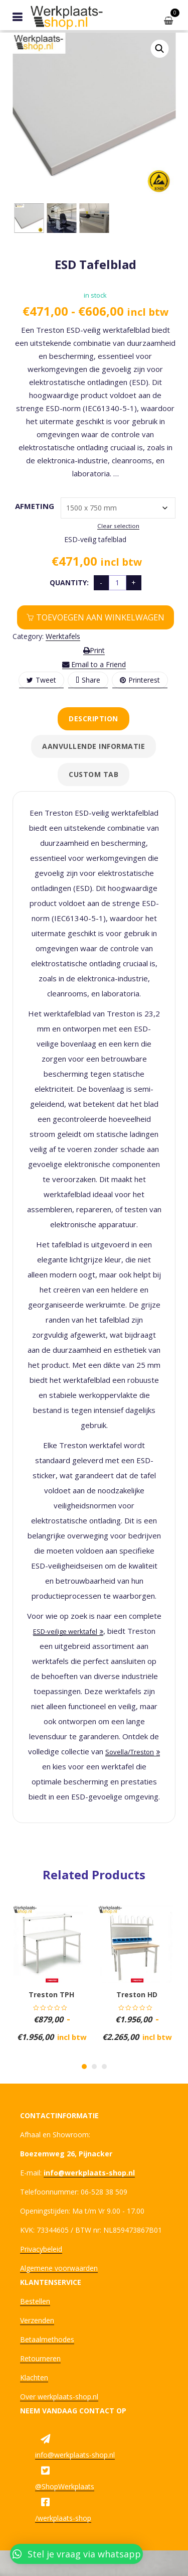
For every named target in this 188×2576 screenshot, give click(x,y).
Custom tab (93, 774)
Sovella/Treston (129, 1751)
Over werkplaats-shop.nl (59, 2396)
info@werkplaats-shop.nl (75, 2455)
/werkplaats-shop (63, 2518)
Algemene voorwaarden (59, 2268)
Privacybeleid (41, 2249)
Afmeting (31, 506)
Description (93, 718)
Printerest (140, 680)
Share (88, 680)
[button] (159, 49)
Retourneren (40, 2358)
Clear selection (118, 526)
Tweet (41, 680)
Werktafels (63, 636)
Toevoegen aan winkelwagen (100, 617)
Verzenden (37, 2320)
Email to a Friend (94, 664)
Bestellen (35, 2301)
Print (94, 650)
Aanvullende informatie (93, 746)
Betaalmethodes (47, 2339)
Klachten (34, 2377)
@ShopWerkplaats (64, 2486)
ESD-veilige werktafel (65, 1631)
